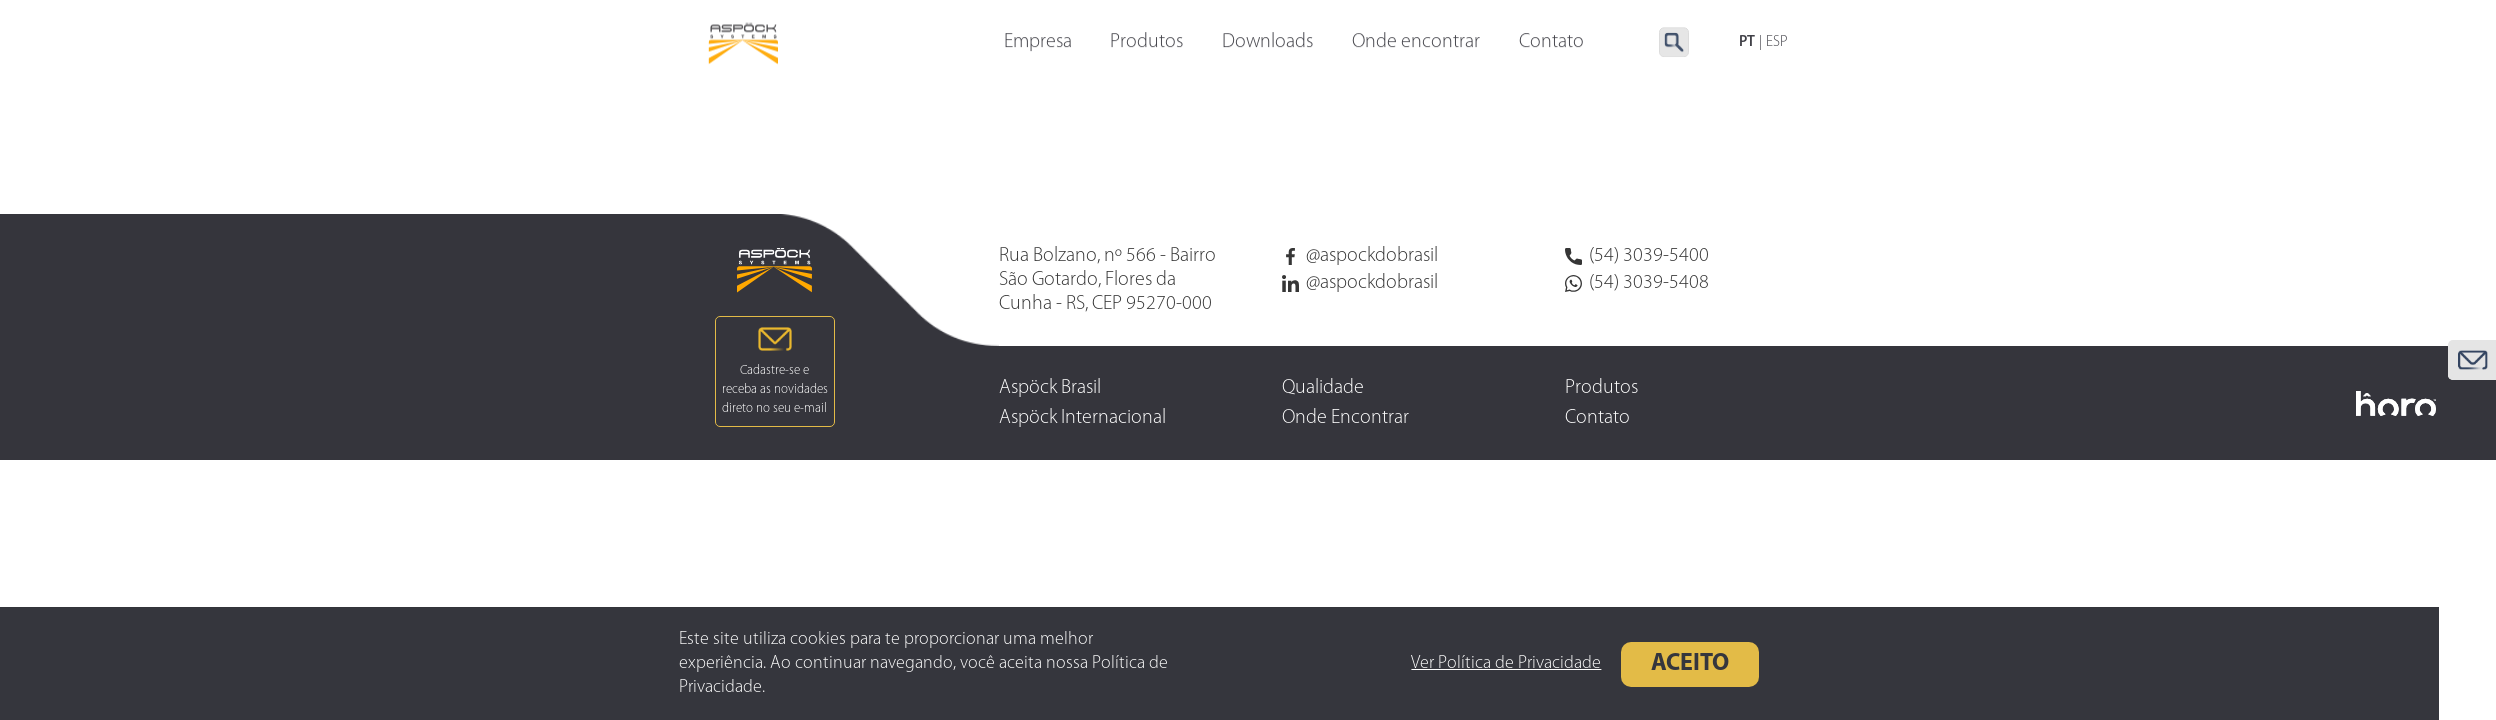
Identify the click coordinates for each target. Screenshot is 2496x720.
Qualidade (1323, 388)
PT (1747, 42)
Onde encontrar (1416, 43)
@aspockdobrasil (1360, 256)
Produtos (1146, 43)
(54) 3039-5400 (1637, 256)
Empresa (1038, 43)
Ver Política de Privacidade (1460, 663)
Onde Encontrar (1345, 418)
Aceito (1644, 664)
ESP (1777, 42)
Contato (1597, 418)
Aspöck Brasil (1050, 388)
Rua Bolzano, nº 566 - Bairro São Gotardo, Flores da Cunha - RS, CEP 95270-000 (1107, 280)
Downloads (1267, 43)
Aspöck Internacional (1082, 418)
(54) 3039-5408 (1637, 283)
